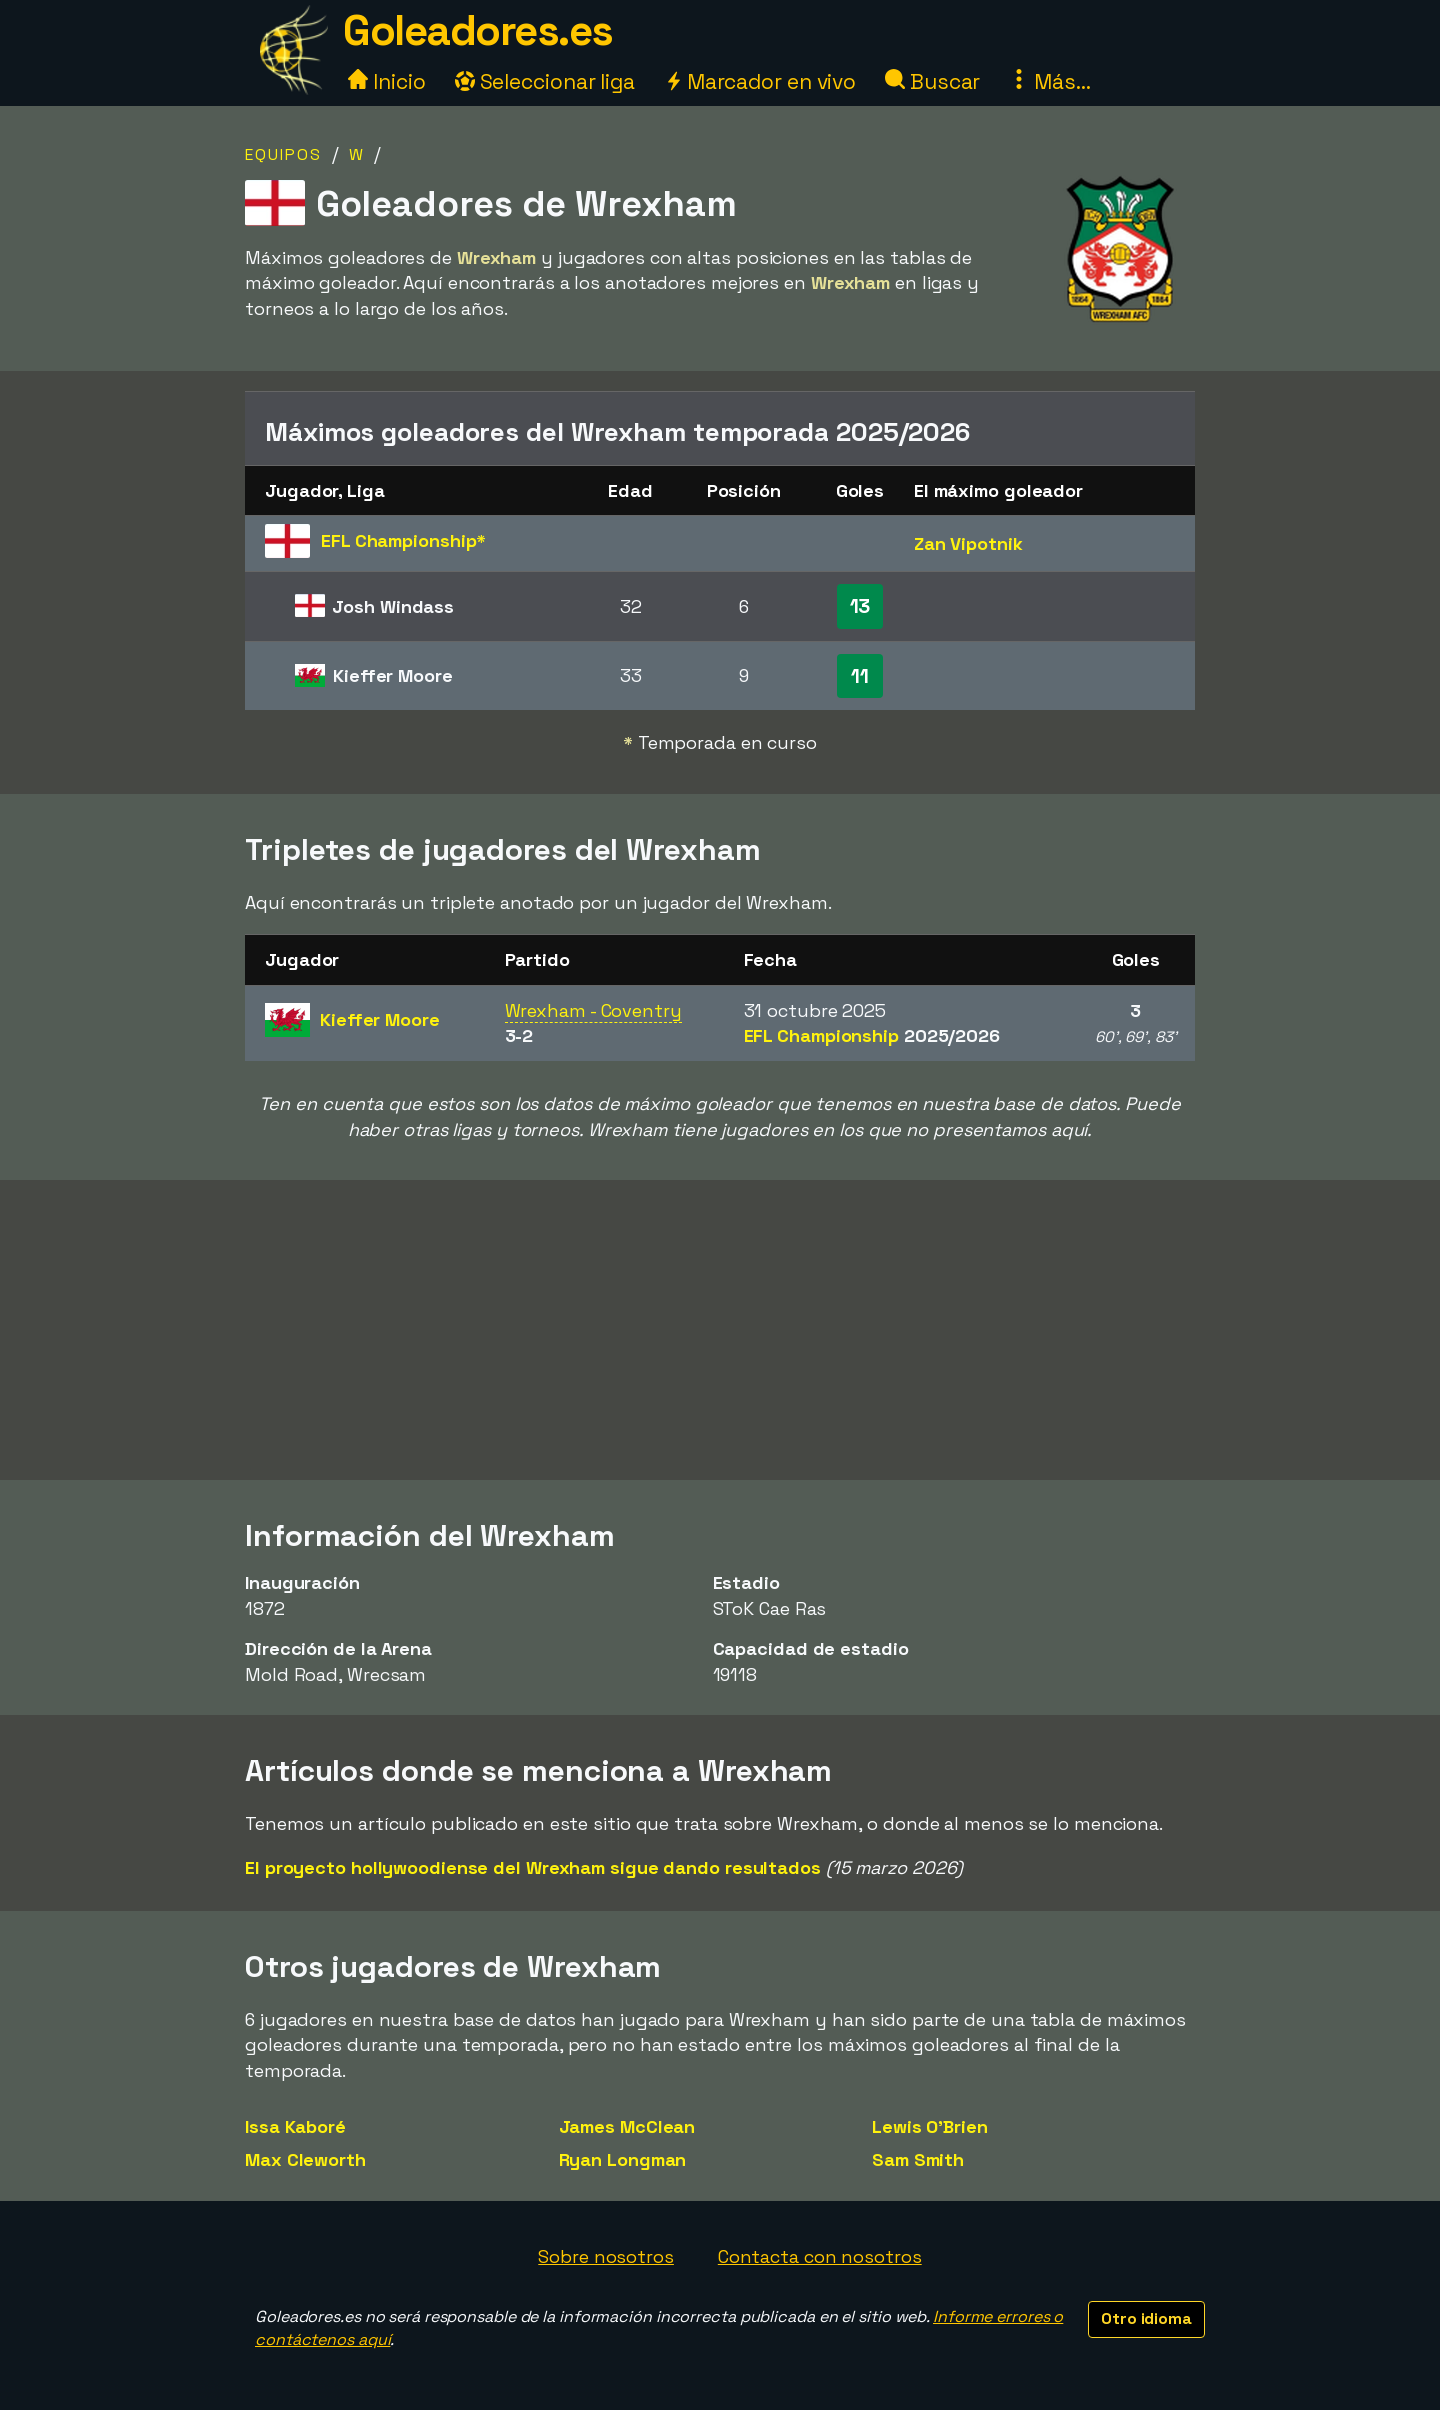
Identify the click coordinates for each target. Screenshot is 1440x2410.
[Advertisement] (720, 1330)
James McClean (627, 2126)
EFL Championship (872, 1035)
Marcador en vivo (760, 81)
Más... (1049, 81)
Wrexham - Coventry (593, 1010)
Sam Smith (918, 2159)
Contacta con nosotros (820, 2256)
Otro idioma (1146, 2318)
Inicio (386, 81)
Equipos (283, 154)
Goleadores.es (478, 30)
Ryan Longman (623, 2159)
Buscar (932, 81)
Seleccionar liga (545, 81)
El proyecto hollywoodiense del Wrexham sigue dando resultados (533, 1867)
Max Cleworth (305, 2159)
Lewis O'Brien (930, 2126)
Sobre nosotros (606, 2256)
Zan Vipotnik (968, 543)
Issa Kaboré (295, 2126)
